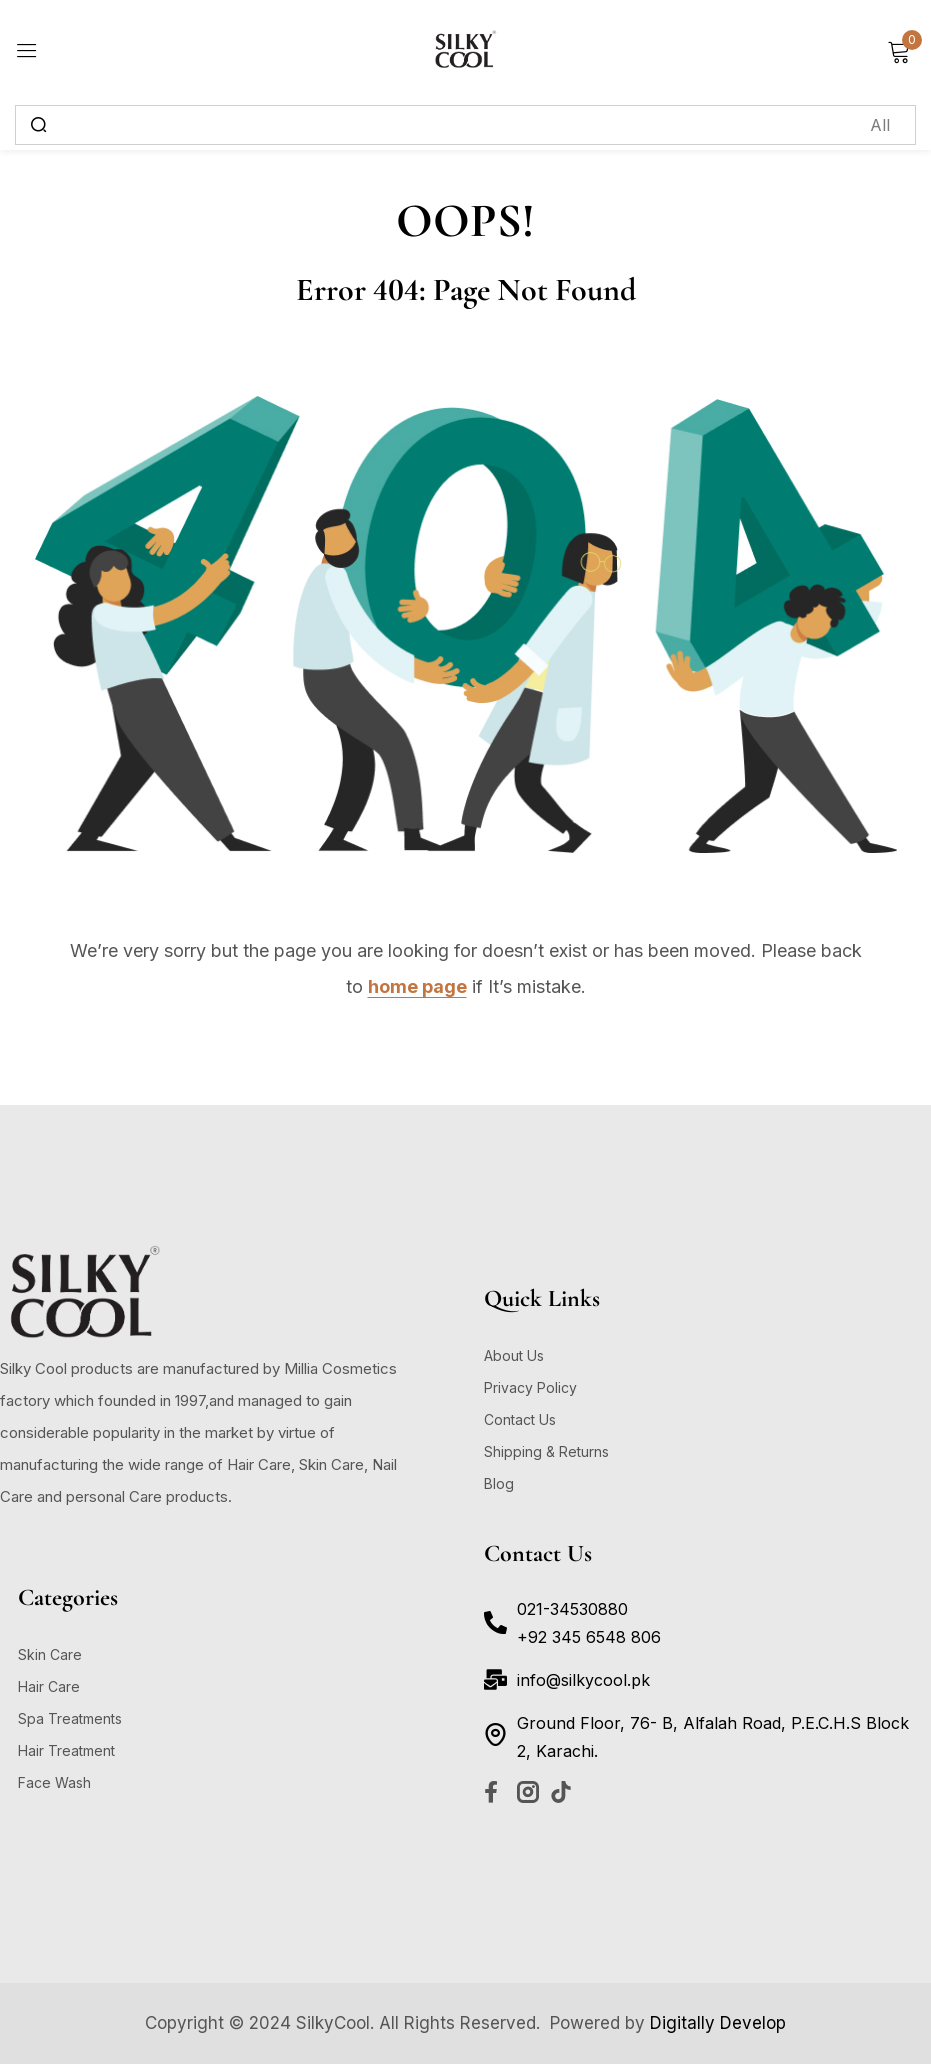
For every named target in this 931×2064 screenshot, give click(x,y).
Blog (499, 1483)
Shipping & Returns (546, 1451)
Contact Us (520, 1419)
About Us (514, 1355)
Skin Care (50, 1654)
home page (417, 986)
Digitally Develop (718, 2023)
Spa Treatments (70, 1718)
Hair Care (49, 1686)
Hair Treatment (66, 1750)
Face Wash (54, 1782)
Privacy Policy (530, 1387)
